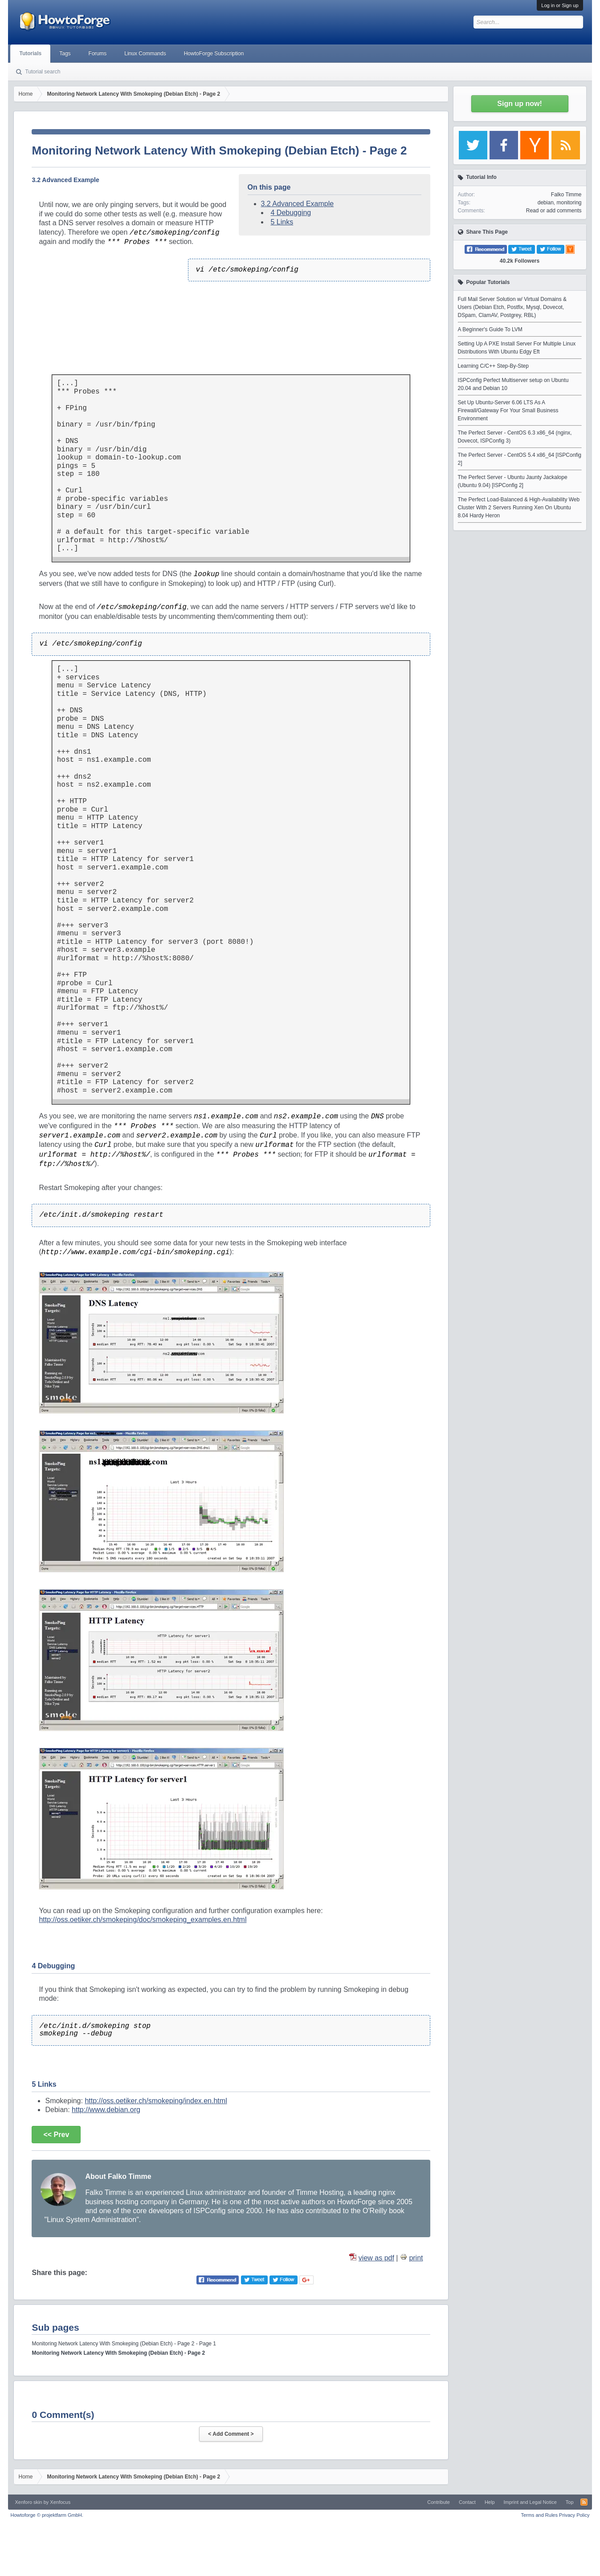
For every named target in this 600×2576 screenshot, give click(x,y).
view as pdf (376, 2258)
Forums (98, 53)
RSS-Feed (584, 2502)
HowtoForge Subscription (214, 53)
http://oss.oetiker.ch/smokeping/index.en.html (156, 2101)
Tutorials (30, 53)
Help (490, 2502)
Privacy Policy (574, 2515)
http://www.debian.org (106, 2109)
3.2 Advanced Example (297, 203)
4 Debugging (291, 212)
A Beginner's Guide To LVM (490, 329)
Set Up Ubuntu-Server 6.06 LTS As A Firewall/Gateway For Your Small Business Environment (508, 410)
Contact (467, 2502)
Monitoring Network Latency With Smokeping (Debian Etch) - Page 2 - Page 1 (124, 2343)
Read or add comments (554, 210)
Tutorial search (42, 72)
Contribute (438, 2502)
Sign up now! (519, 103)
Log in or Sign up (559, 5)
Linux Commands (145, 53)
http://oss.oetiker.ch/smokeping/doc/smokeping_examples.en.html (142, 1919)
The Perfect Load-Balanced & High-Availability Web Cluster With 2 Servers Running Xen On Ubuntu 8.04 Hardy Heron (519, 507)
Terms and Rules (539, 2515)
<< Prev (56, 2134)
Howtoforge (46, 2515)
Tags (64, 53)
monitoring (568, 202)
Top (570, 2502)
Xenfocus (60, 2502)
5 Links (282, 222)
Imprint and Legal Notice (530, 2502)
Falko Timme (566, 194)
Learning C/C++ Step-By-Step (493, 366)
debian (546, 202)
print (416, 2258)
